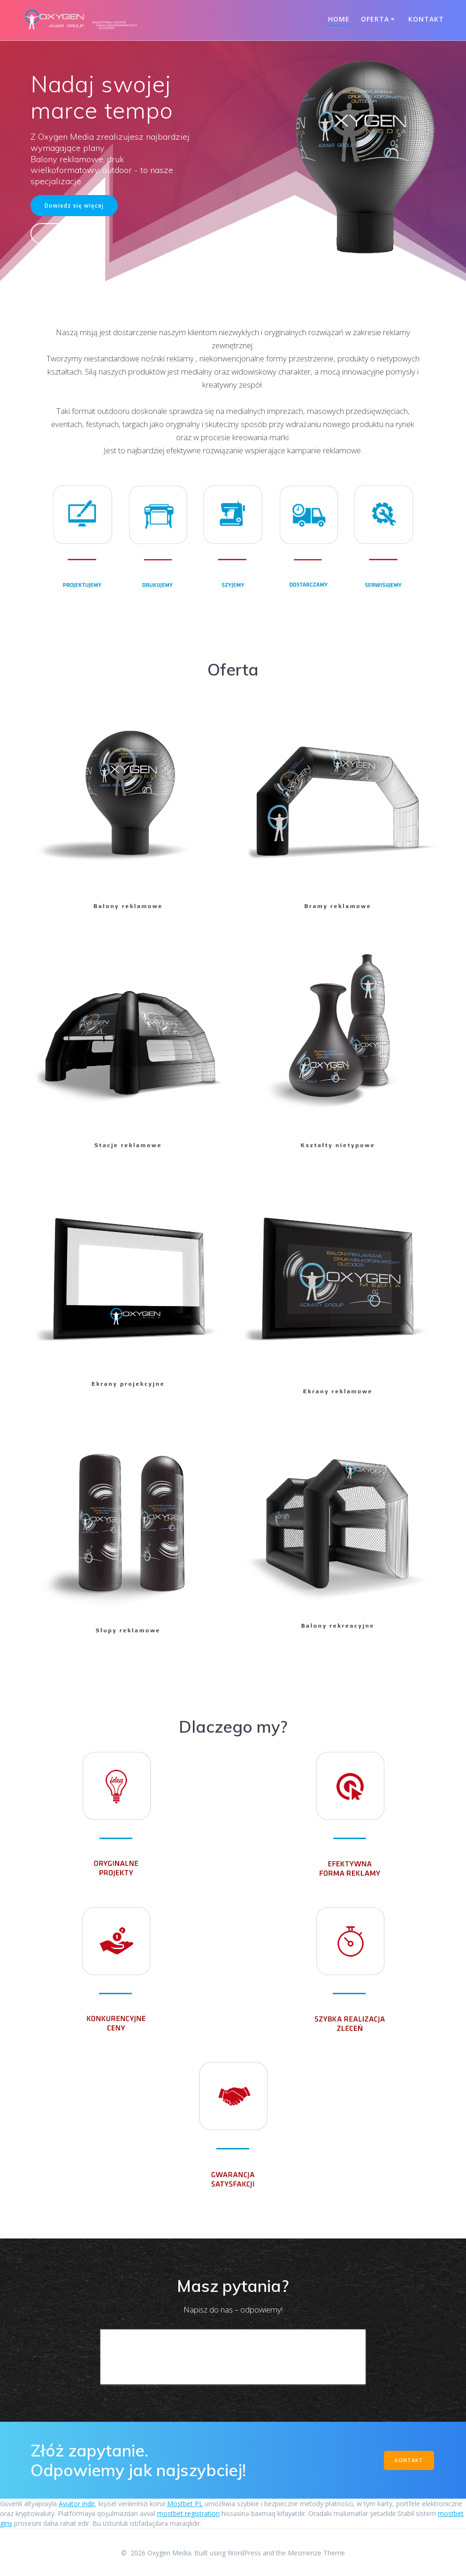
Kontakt (426, 19)
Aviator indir (77, 2503)
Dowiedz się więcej (74, 205)
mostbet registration (188, 2513)
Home (339, 19)
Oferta (375, 19)
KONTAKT (409, 2460)
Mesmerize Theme (316, 2552)
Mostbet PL (185, 2503)
